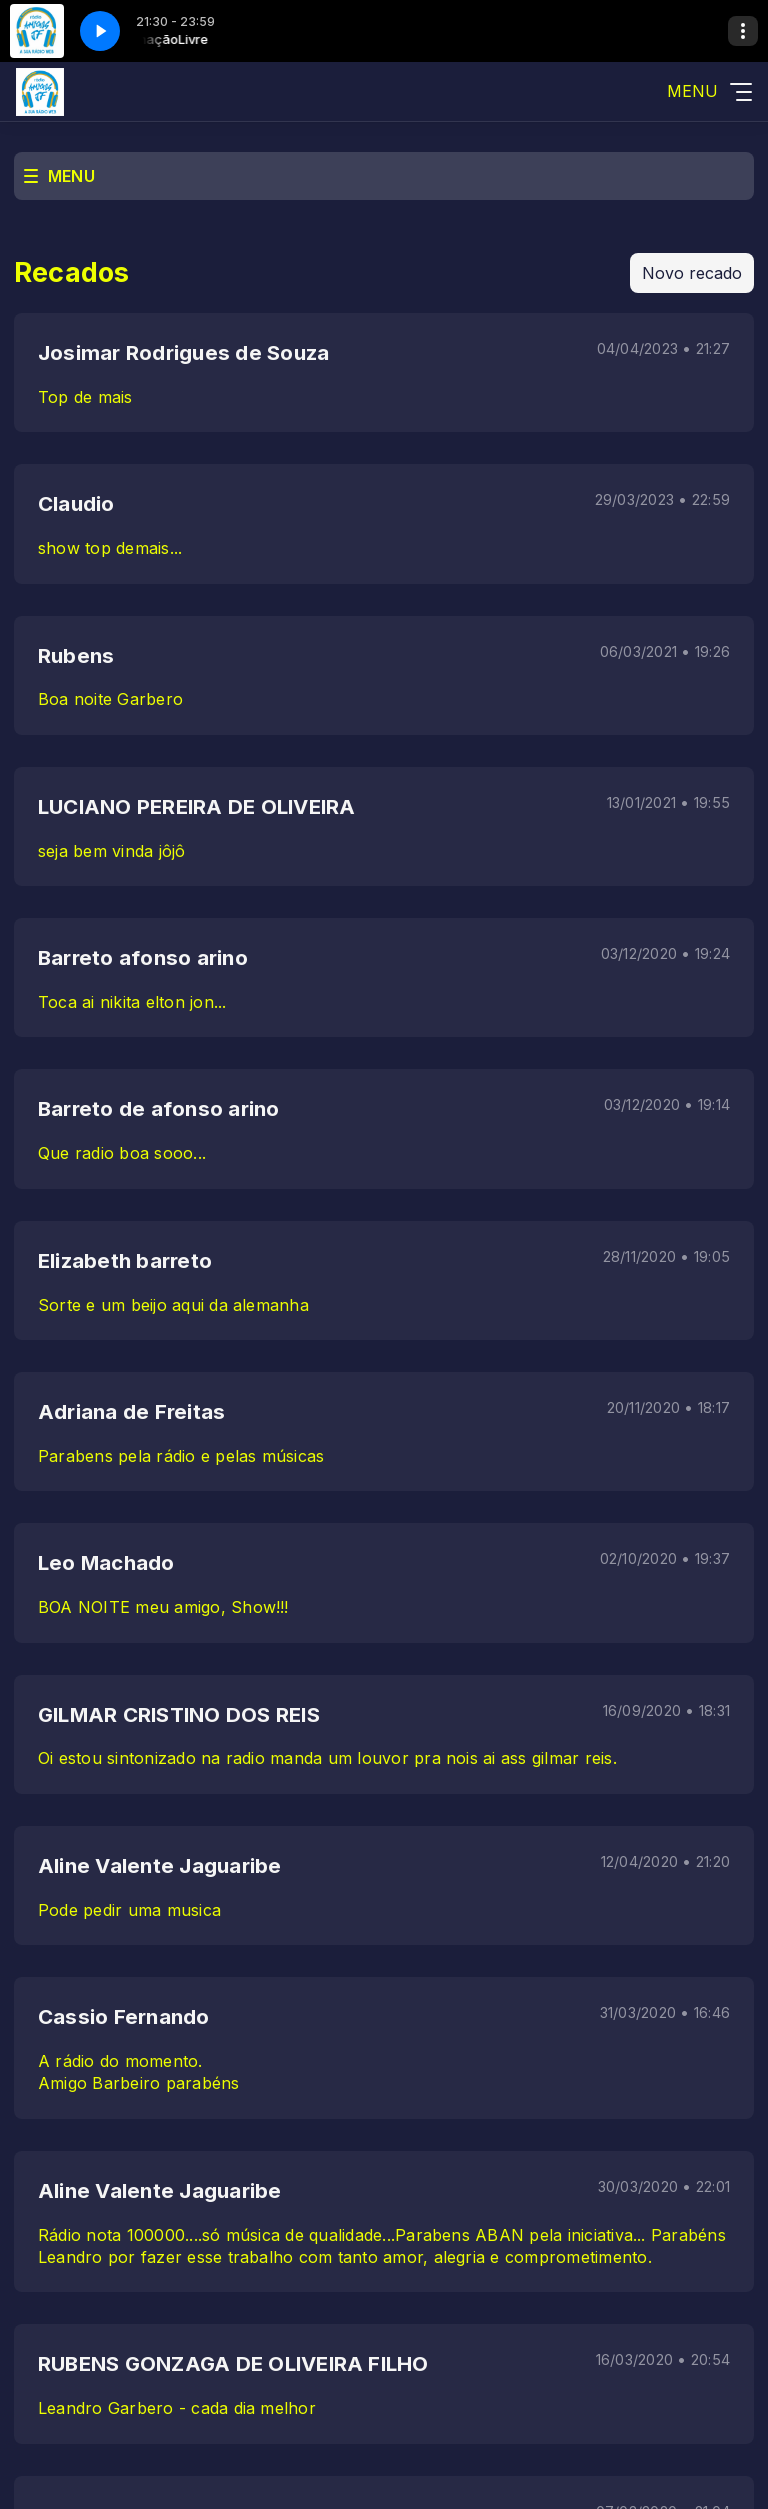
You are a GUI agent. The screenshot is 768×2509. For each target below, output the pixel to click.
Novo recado (692, 273)
